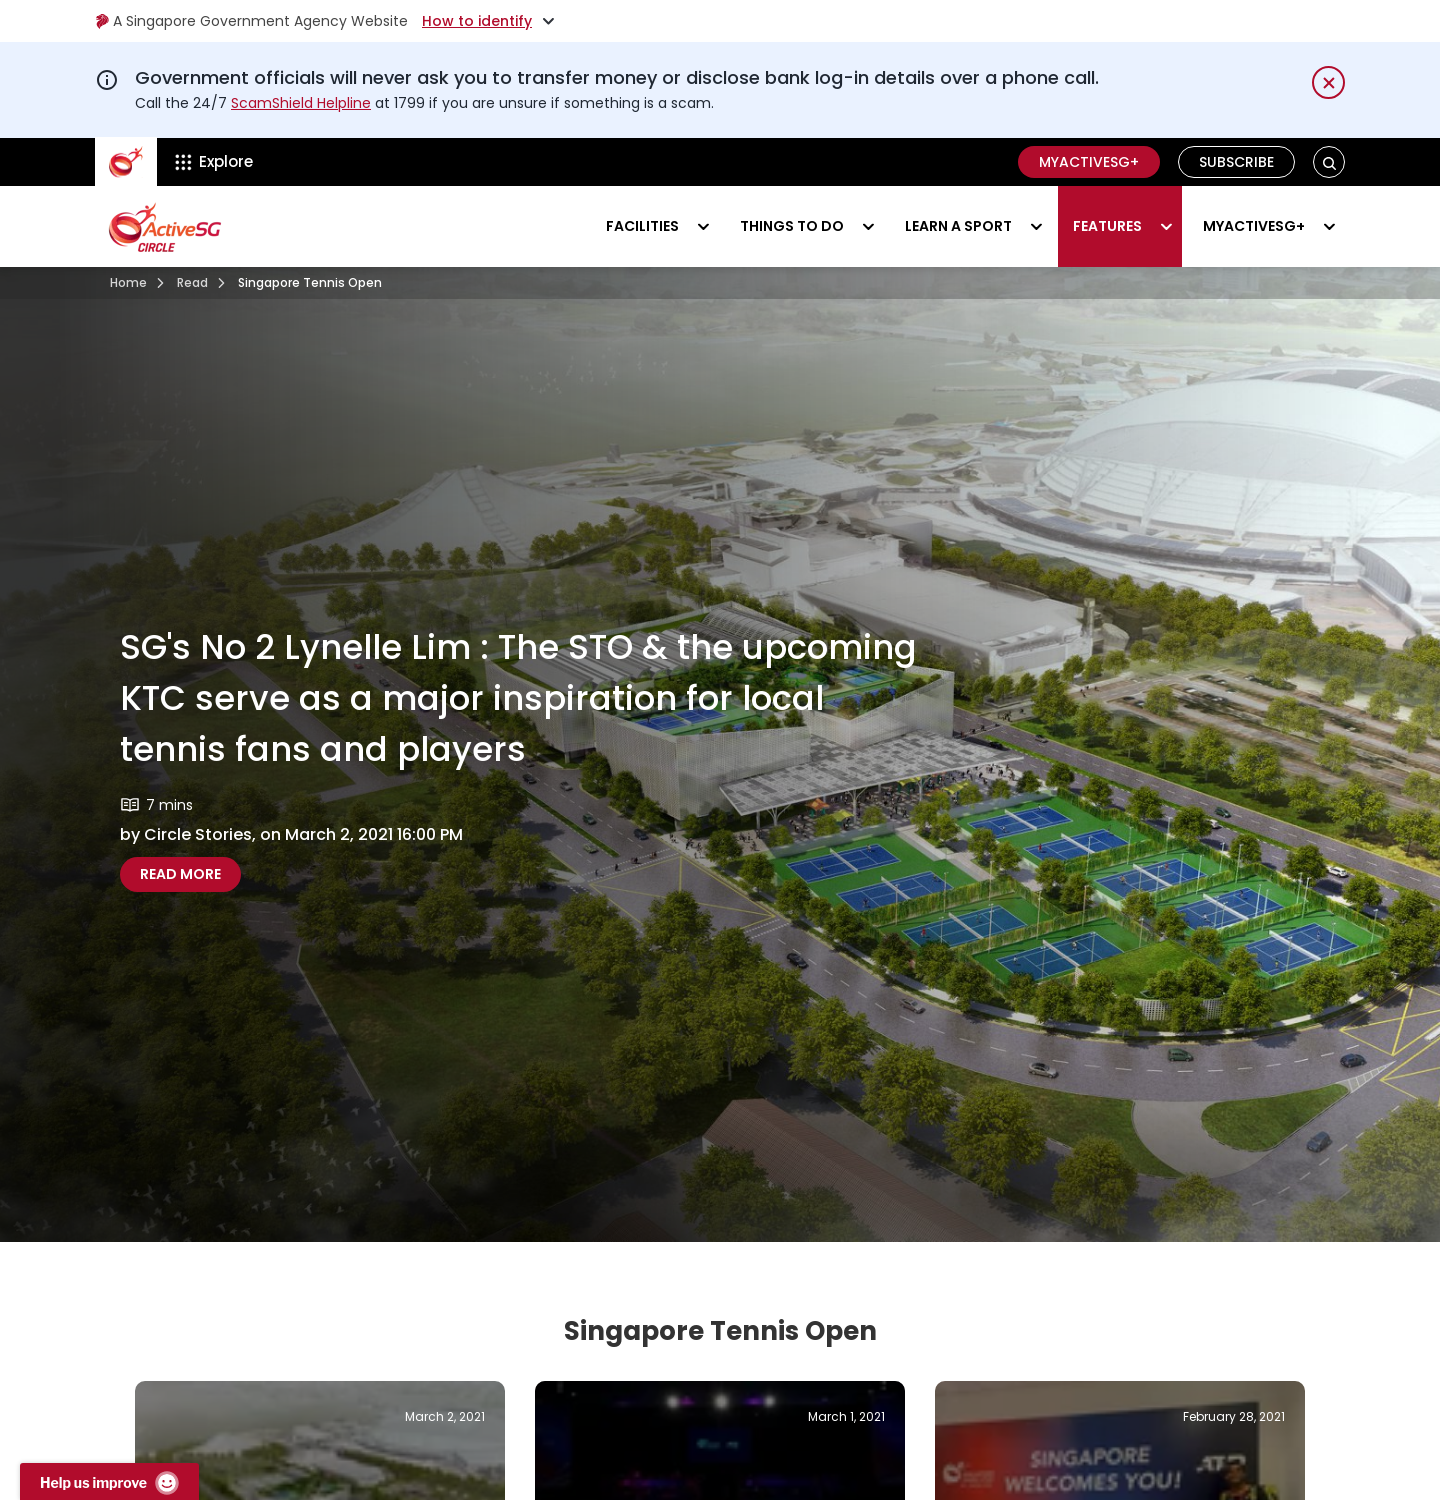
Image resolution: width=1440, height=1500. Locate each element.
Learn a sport (958, 226)
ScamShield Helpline (301, 103)
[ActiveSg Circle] (126, 162)
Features (1107, 226)
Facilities (642, 226)
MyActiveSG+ (1089, 162)
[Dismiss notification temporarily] (1328, 82)
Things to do (792, 226)
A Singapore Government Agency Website (251, 21)
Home (128, 282)
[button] (1329, 162)
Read (192, 282)
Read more (190, 873)
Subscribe (1236, 162)
